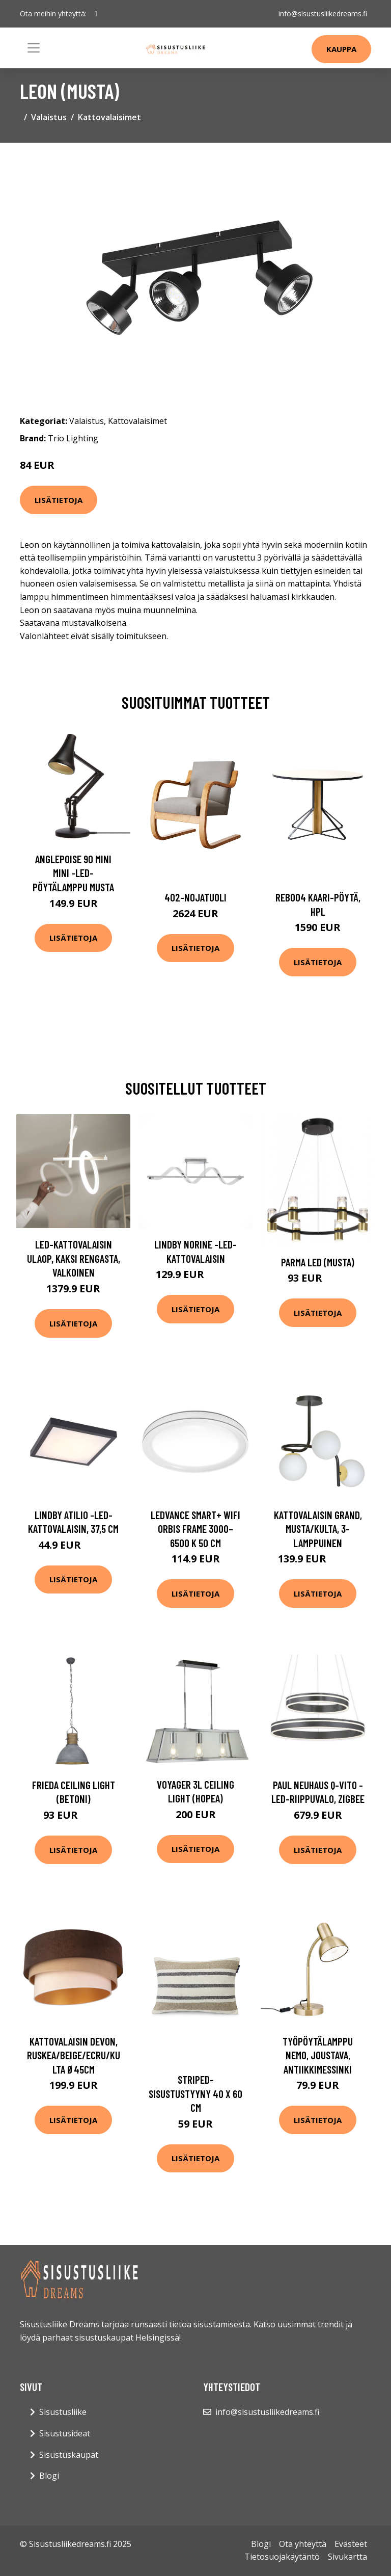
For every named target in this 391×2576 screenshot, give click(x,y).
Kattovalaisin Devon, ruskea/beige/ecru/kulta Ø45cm (73, 2055)
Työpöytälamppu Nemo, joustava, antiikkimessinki (318, 2055)
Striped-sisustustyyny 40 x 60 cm (195, 2093)
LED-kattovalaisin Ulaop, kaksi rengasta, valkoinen (73, 1258)
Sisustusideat (64, 2433)
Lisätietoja (58, 500)
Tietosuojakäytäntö (282, 2556)
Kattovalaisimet (109, 117)
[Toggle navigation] (33, 48)
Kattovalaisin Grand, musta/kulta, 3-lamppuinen (318, 1528)
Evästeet (350, 2544)
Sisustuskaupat (68, 2454)
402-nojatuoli (195, 897)
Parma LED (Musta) (317, 1262)
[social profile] (96, 13)
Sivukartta (347, 2556)
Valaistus (49, 117)
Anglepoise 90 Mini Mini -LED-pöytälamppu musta (73, 873)
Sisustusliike (63, 2412)
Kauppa (341, 49)
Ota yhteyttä (302, 2544)
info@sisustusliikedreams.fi (322, 13)
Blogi (49, 2475)
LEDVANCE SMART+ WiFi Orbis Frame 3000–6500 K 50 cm (195, 1528)
